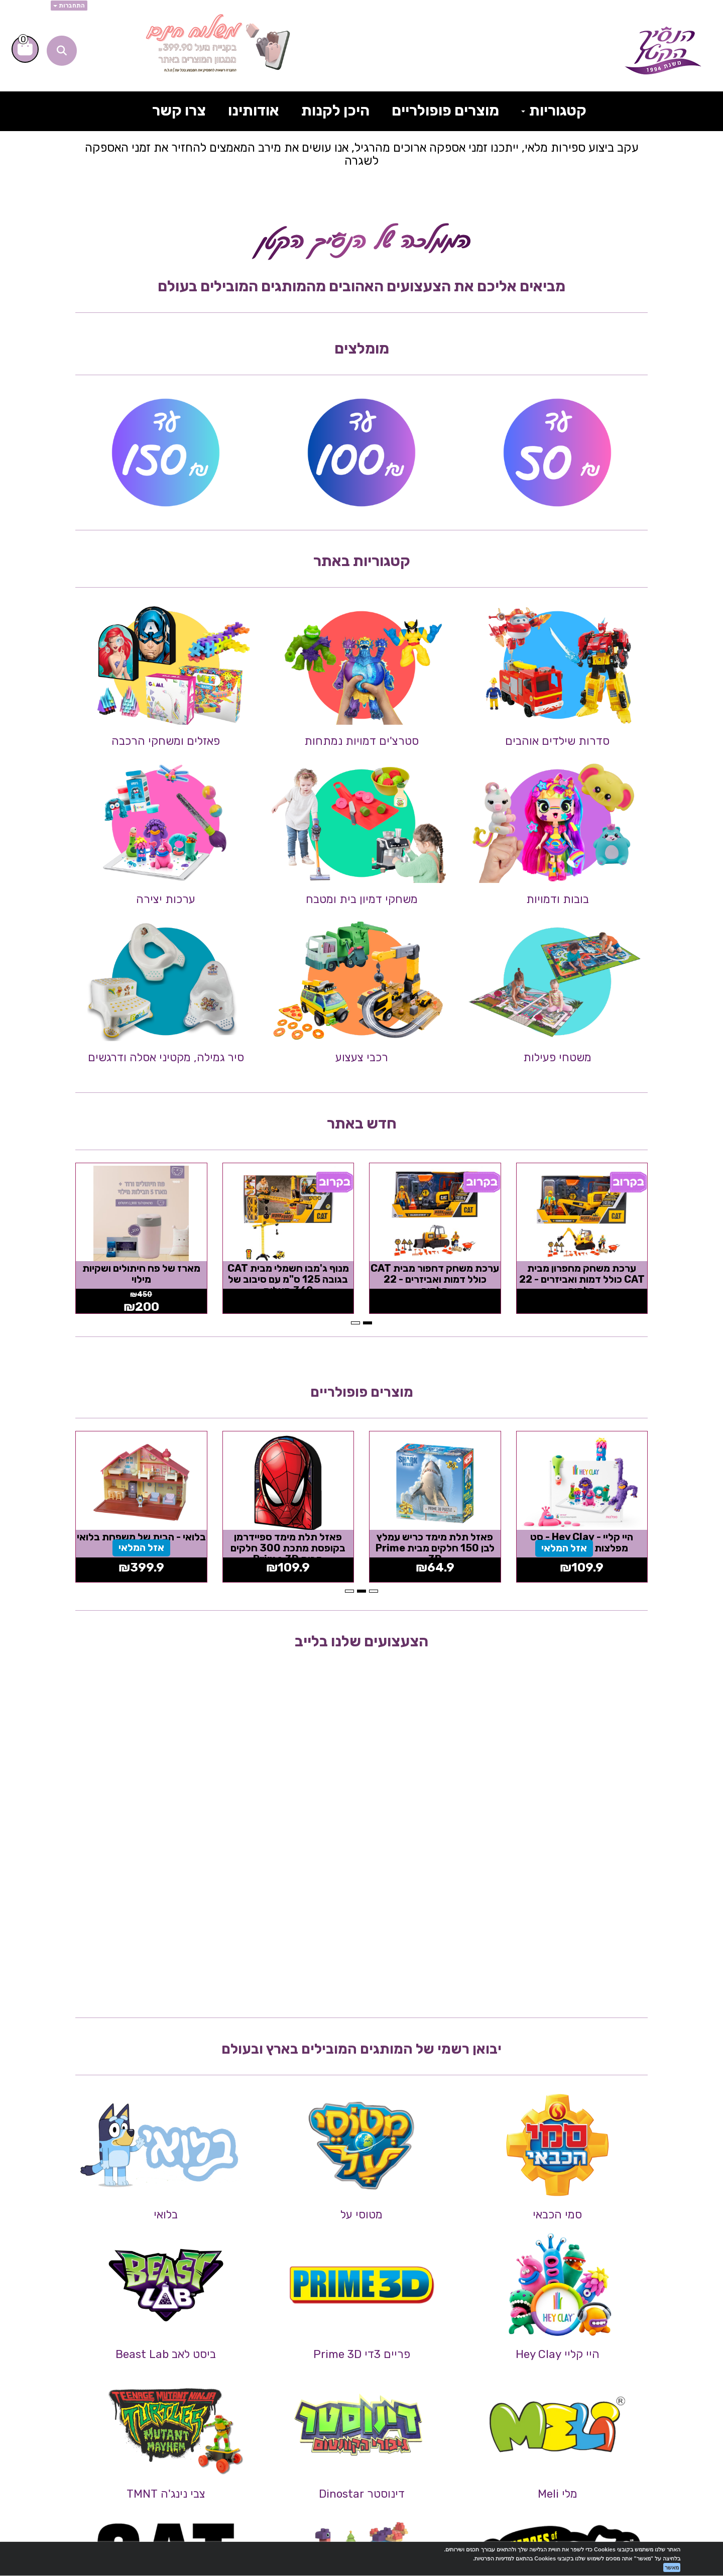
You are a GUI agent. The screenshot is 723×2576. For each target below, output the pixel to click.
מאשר (672, 2567)
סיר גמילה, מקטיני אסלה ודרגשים (166, 1057)
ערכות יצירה (165, 899)
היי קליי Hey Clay (557, 2354)
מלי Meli (557, 2494)
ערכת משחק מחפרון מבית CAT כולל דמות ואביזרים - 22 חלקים (582, 1279)
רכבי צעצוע (361, 1057)
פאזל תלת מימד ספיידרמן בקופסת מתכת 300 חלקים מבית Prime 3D (287, 1548)
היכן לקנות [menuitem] (335, 110)
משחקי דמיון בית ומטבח (362, 899)
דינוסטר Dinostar (362, 2494)
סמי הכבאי (557, 2214)
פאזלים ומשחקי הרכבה (165, 741)
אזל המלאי (564, 1548)
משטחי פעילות (557, 1057)
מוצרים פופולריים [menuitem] (445, 110)
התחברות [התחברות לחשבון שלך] (69, 5)
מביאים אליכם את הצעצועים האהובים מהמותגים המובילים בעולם (361, 286)
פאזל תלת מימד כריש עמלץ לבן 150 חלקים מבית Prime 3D (435, 1548)
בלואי (166, 2214)
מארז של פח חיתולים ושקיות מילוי (141, 1273)
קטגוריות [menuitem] (553, 110)
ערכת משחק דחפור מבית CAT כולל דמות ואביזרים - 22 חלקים (435, 1279)
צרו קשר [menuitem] (179, 110)
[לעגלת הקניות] (25, 49)
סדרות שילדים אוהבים (557, 741)
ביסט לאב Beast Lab (165, 2354)
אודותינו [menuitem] (253, 110)
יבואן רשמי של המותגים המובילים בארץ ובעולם (361, 2049)
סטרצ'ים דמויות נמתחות (361, 741)
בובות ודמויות (557, 899)
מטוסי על (361, 2214)
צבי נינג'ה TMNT (166, 2494)
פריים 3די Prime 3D (361, 2354)
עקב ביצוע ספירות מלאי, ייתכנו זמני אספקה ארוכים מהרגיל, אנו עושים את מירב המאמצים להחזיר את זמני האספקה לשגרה (362, 154)
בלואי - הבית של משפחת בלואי (141, 1537)
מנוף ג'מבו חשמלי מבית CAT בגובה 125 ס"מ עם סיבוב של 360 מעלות (288, 1279)
